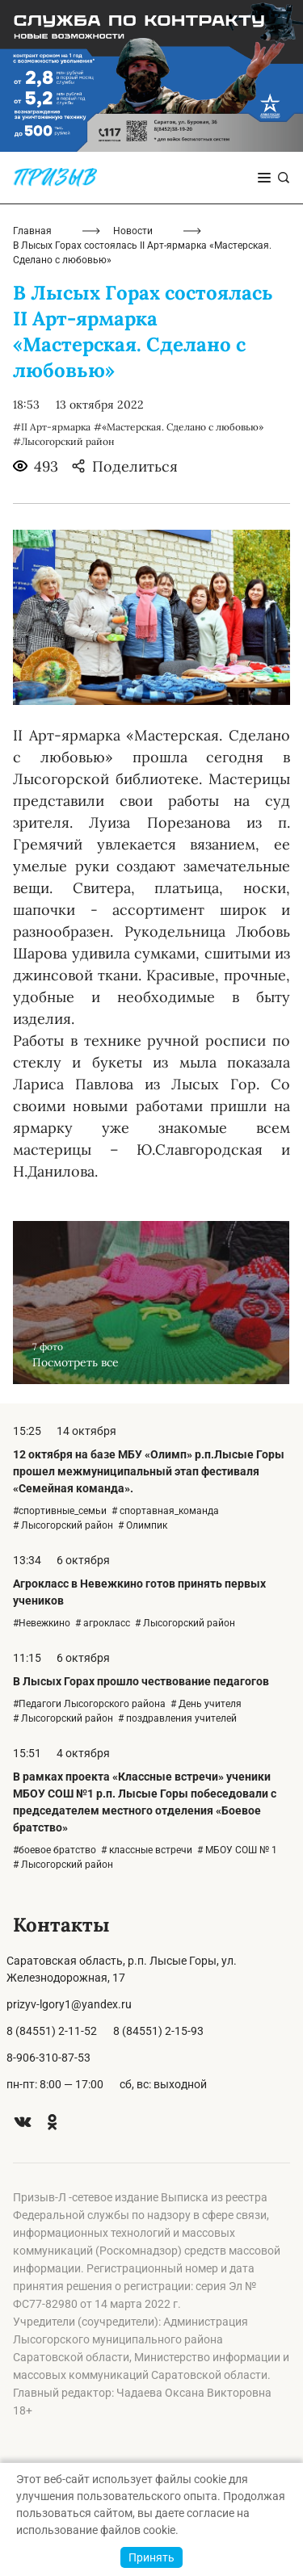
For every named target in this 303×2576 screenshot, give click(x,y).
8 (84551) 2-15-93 (158, 2030)
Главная (32, 231)
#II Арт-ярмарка (51, 427)
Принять (151, 2557)
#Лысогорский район (63, 441)
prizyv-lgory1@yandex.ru (69, 2004)
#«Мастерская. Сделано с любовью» (178, 427)
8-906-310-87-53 (48, 2057)
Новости (133, 231)
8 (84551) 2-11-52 (51, 2030)
